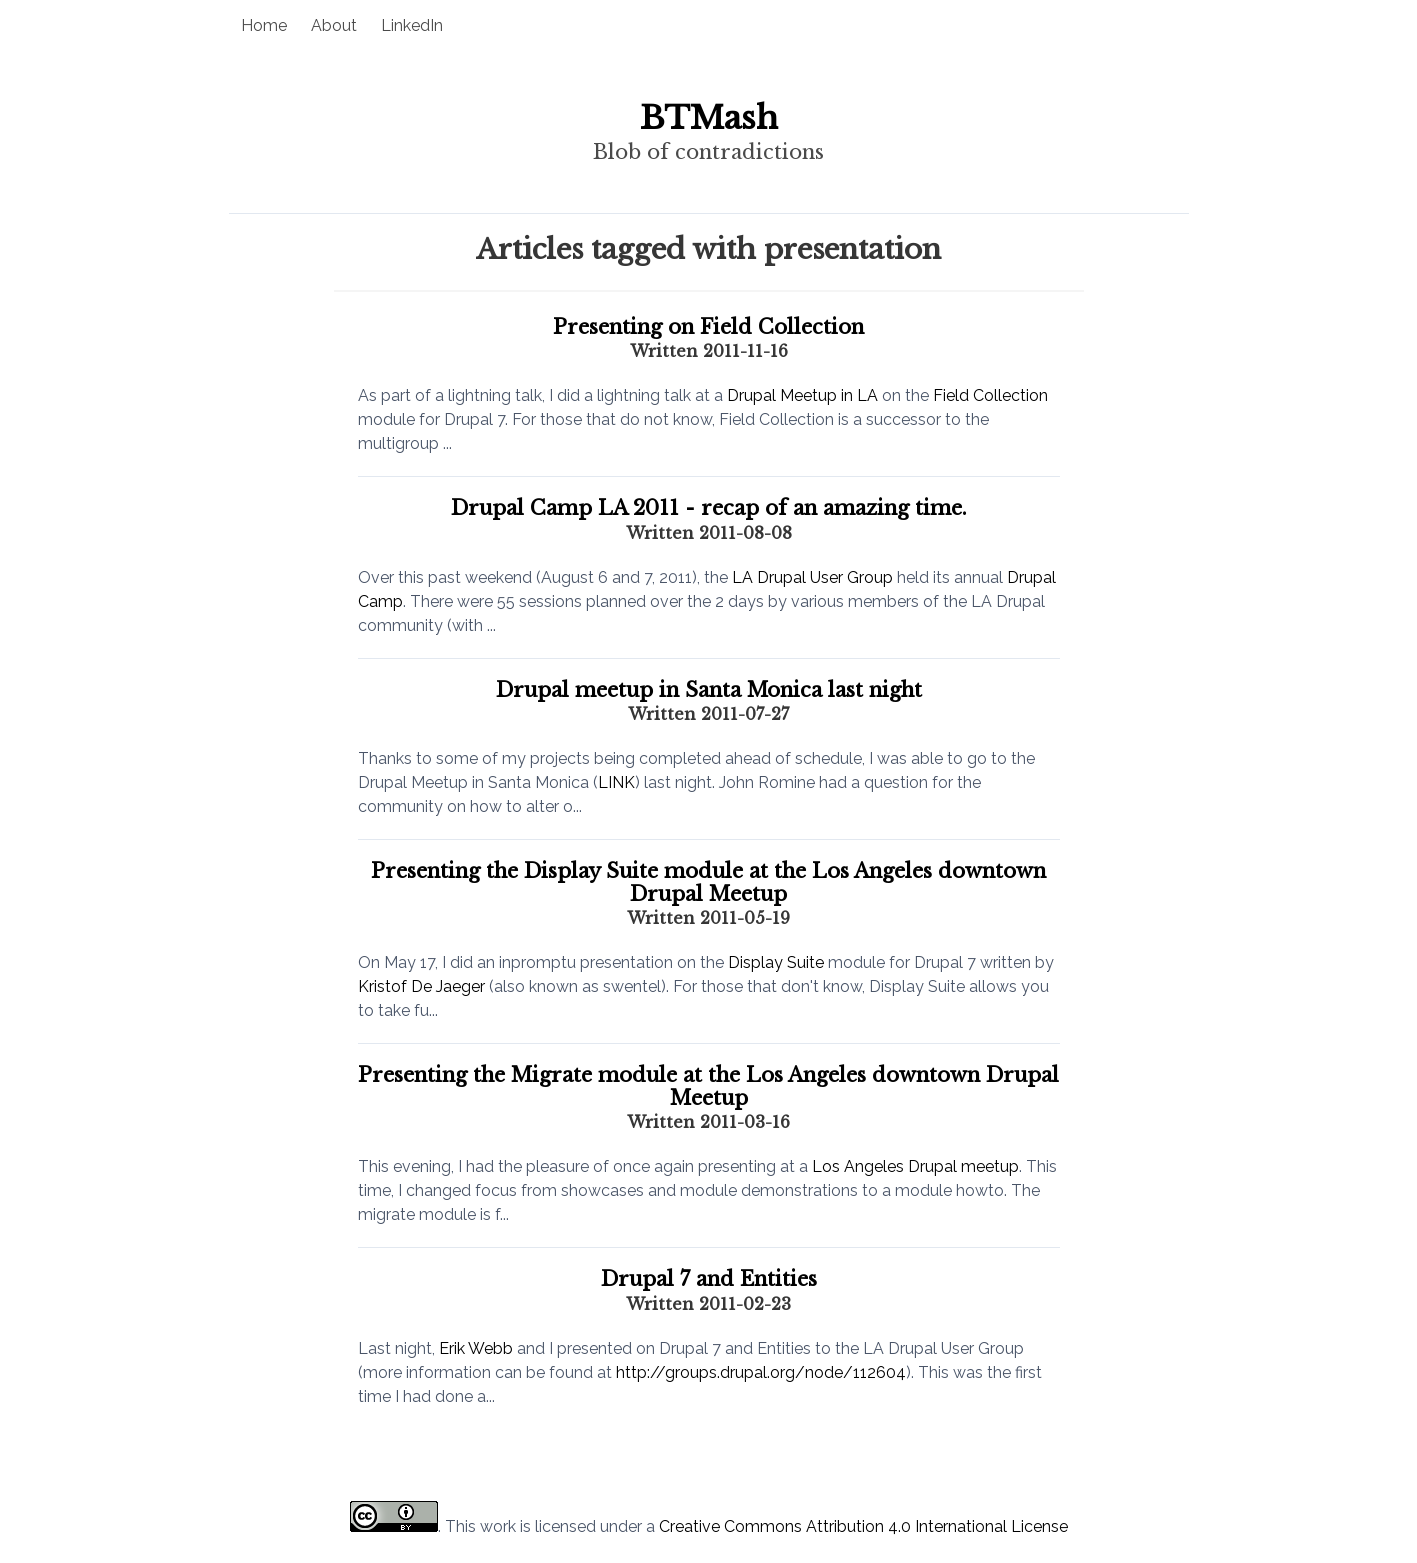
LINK (616, 782)
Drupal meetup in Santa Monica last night (709, 690)
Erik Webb (476, 1348)
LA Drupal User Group (812, 577)
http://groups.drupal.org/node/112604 (761, 1372)
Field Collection (990, 395)
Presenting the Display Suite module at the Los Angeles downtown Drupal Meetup (708, 882)
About (334, 25)
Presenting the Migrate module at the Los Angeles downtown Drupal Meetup (708, 1086)
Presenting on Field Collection (708, 327)
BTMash (709, 118)
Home (264, 25)
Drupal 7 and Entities (709, 1279)
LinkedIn (412, 25)
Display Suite (776, 962)
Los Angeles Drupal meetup (915, 1166)
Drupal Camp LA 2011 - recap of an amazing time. (709, 508)
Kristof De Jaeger (421, 986)
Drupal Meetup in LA (802, 395)
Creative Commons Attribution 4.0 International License (863, 1526)
